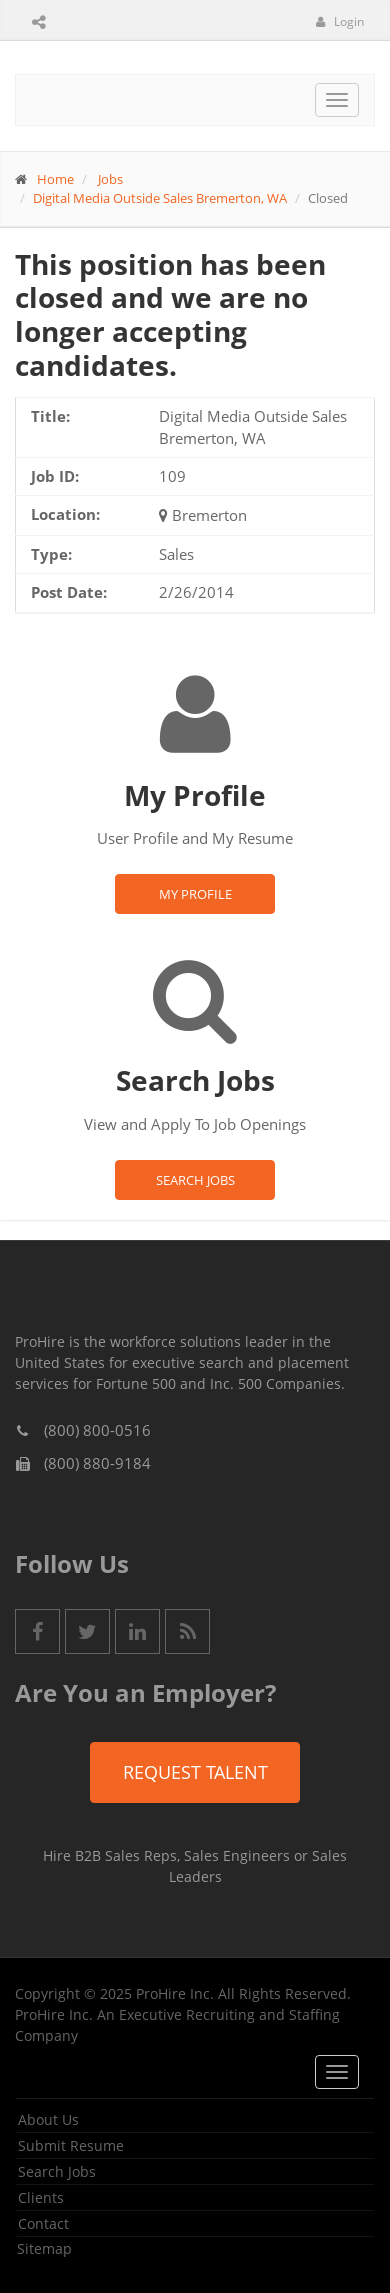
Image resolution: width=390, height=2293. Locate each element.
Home (55, 179)
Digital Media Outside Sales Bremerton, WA (160, 198)
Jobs (110, 179)
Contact (43, 2223)
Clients (41, 2197)
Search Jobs (195, 1180)
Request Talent (195, 1772)
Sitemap (44, 2248)
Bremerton (209, 515)
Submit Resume (71, 2145)
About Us (48, 2119)
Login (340, 21)
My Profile (195, 894)
